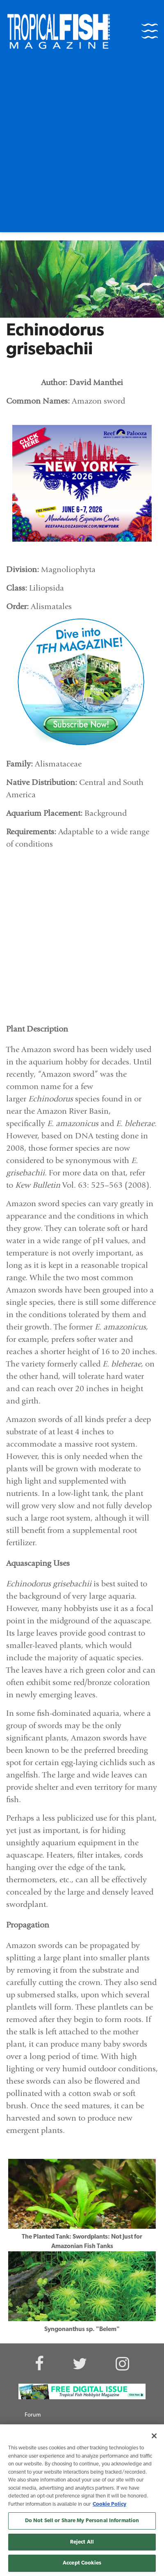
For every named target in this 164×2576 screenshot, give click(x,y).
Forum (33, 2415)
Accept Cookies (82, 2563)
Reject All (82, 2542)
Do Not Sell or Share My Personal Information (82, 2520)
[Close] (154, 2436)
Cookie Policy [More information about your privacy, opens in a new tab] (109, 2504)
